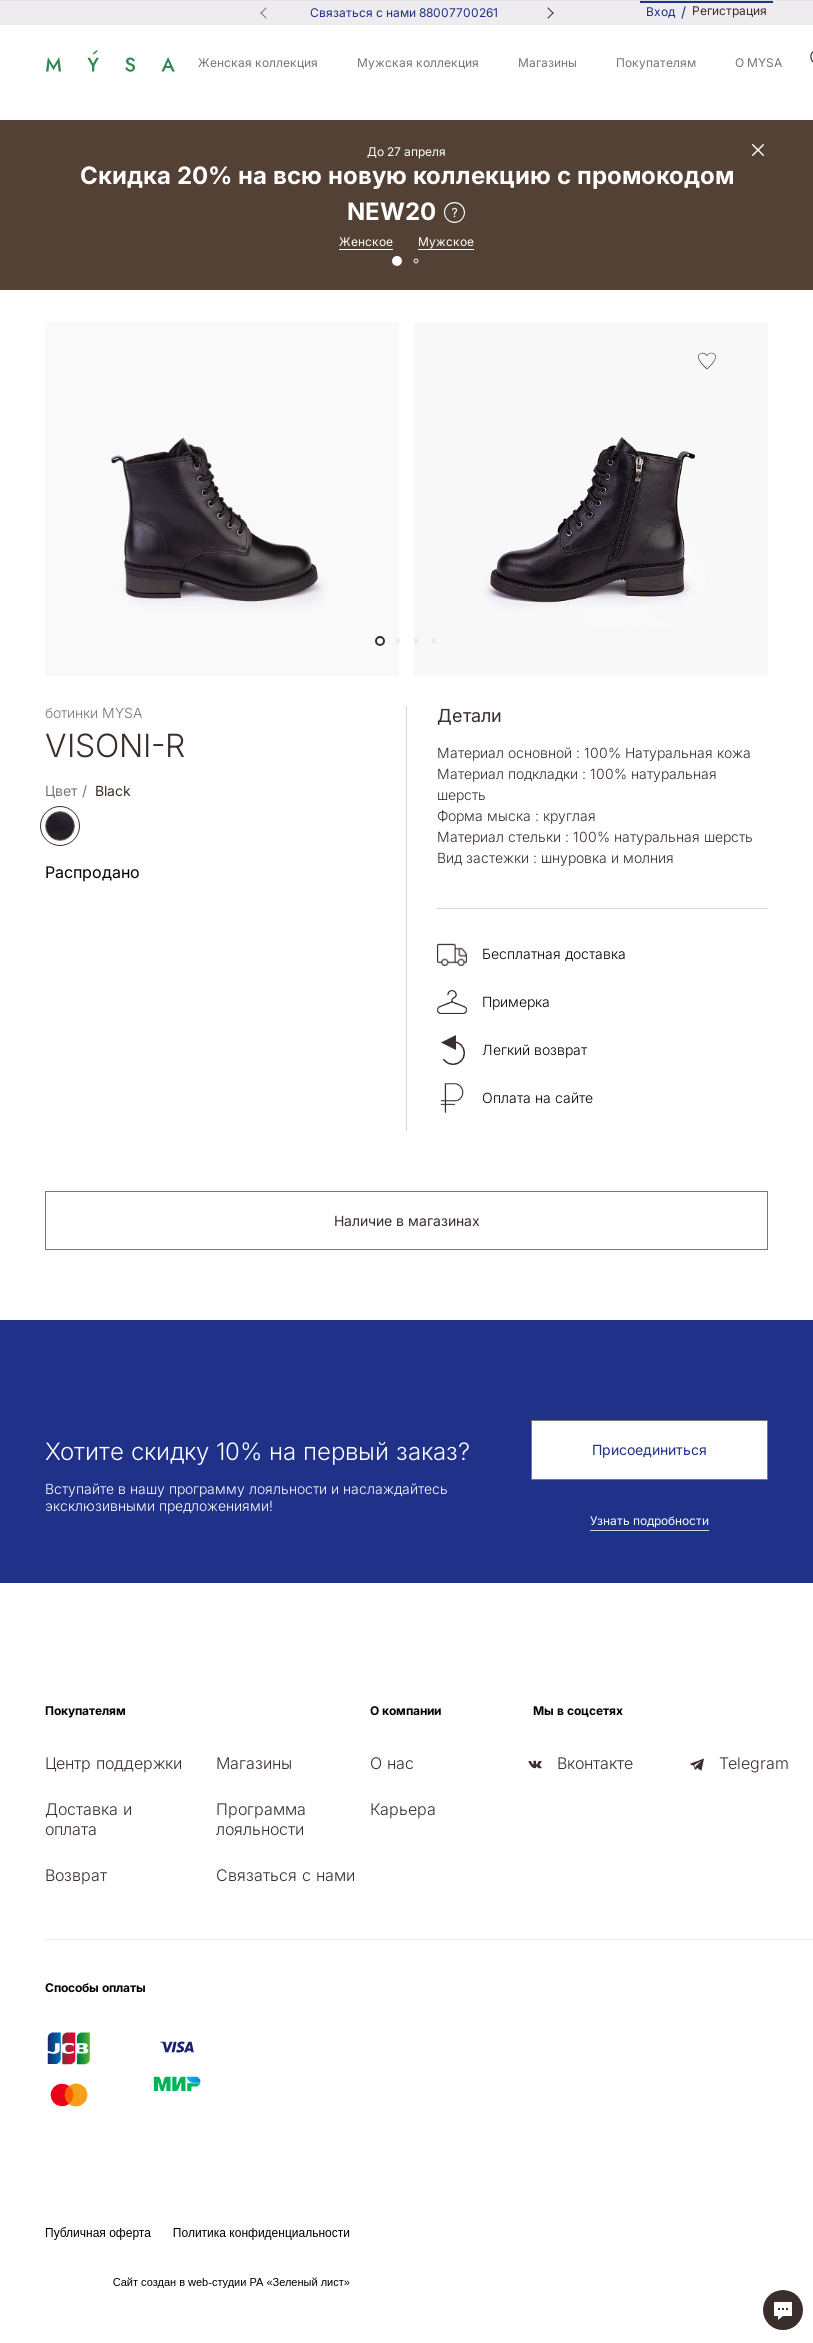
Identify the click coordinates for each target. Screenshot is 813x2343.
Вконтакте (595, 1763)
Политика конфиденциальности (261, 2233)
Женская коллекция (258, 62)
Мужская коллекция (418, 62)
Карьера (403, 1809)
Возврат (76, 1875)
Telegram (754, 1763)
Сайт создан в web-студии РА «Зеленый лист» (231, 2282)
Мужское (446, 241)
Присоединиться (649, 1449)
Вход (660, 11)
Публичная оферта (98, 2233)
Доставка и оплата (88, 1819)
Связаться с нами (285, 1875)
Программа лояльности (261, 1819)
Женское (366, 241)
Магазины (547, 62)
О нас (392, 1763)
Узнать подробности (649, 1520)
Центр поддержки (113, 1763)
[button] (380, 641)
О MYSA (758, 62)
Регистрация (729, 11)
